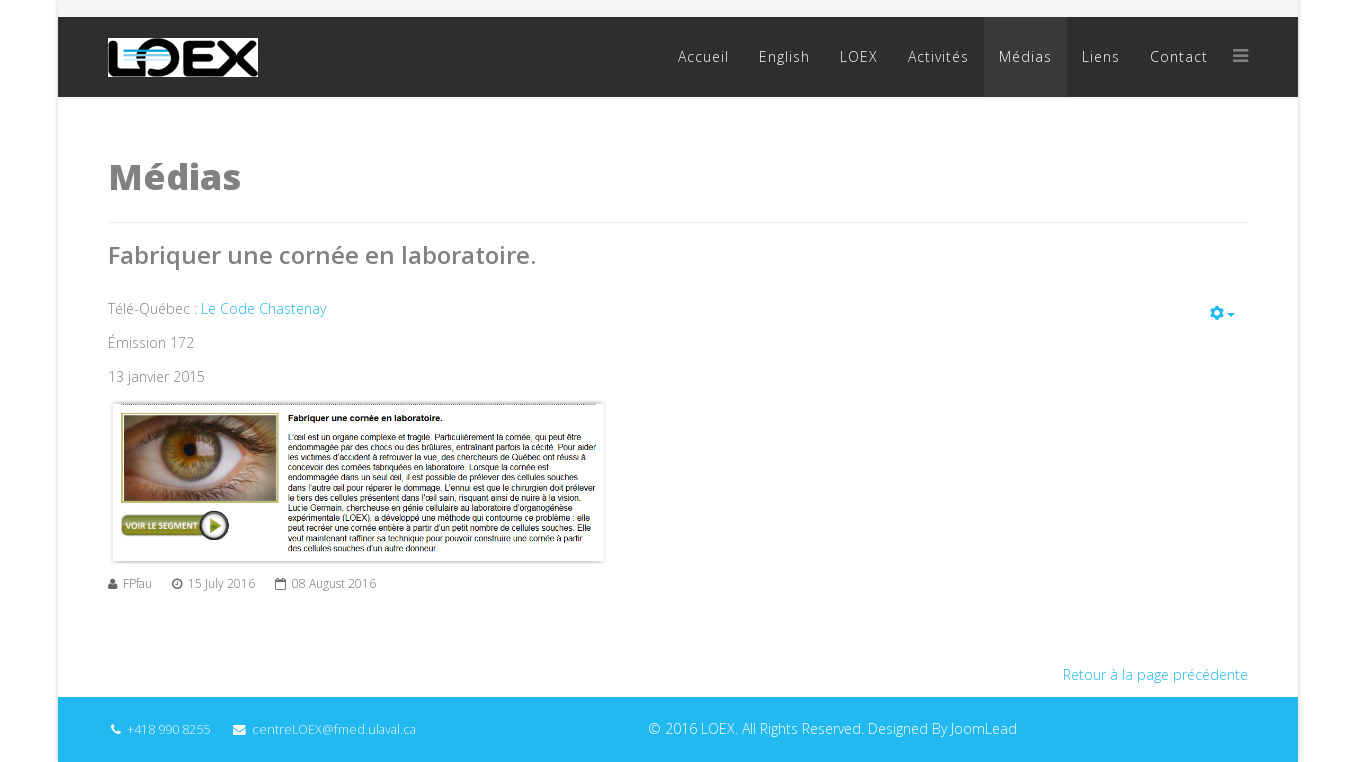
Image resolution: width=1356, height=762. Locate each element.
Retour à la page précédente (1155, 674)
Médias (1025, 56)
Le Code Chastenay (263, 308)
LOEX (859, 56)
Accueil (703, 56)
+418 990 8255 (168, 729)
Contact (1179, 56)
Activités (938, 56)
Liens (1101, 56)
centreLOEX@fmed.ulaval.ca (334, 729)
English (784, 56)
